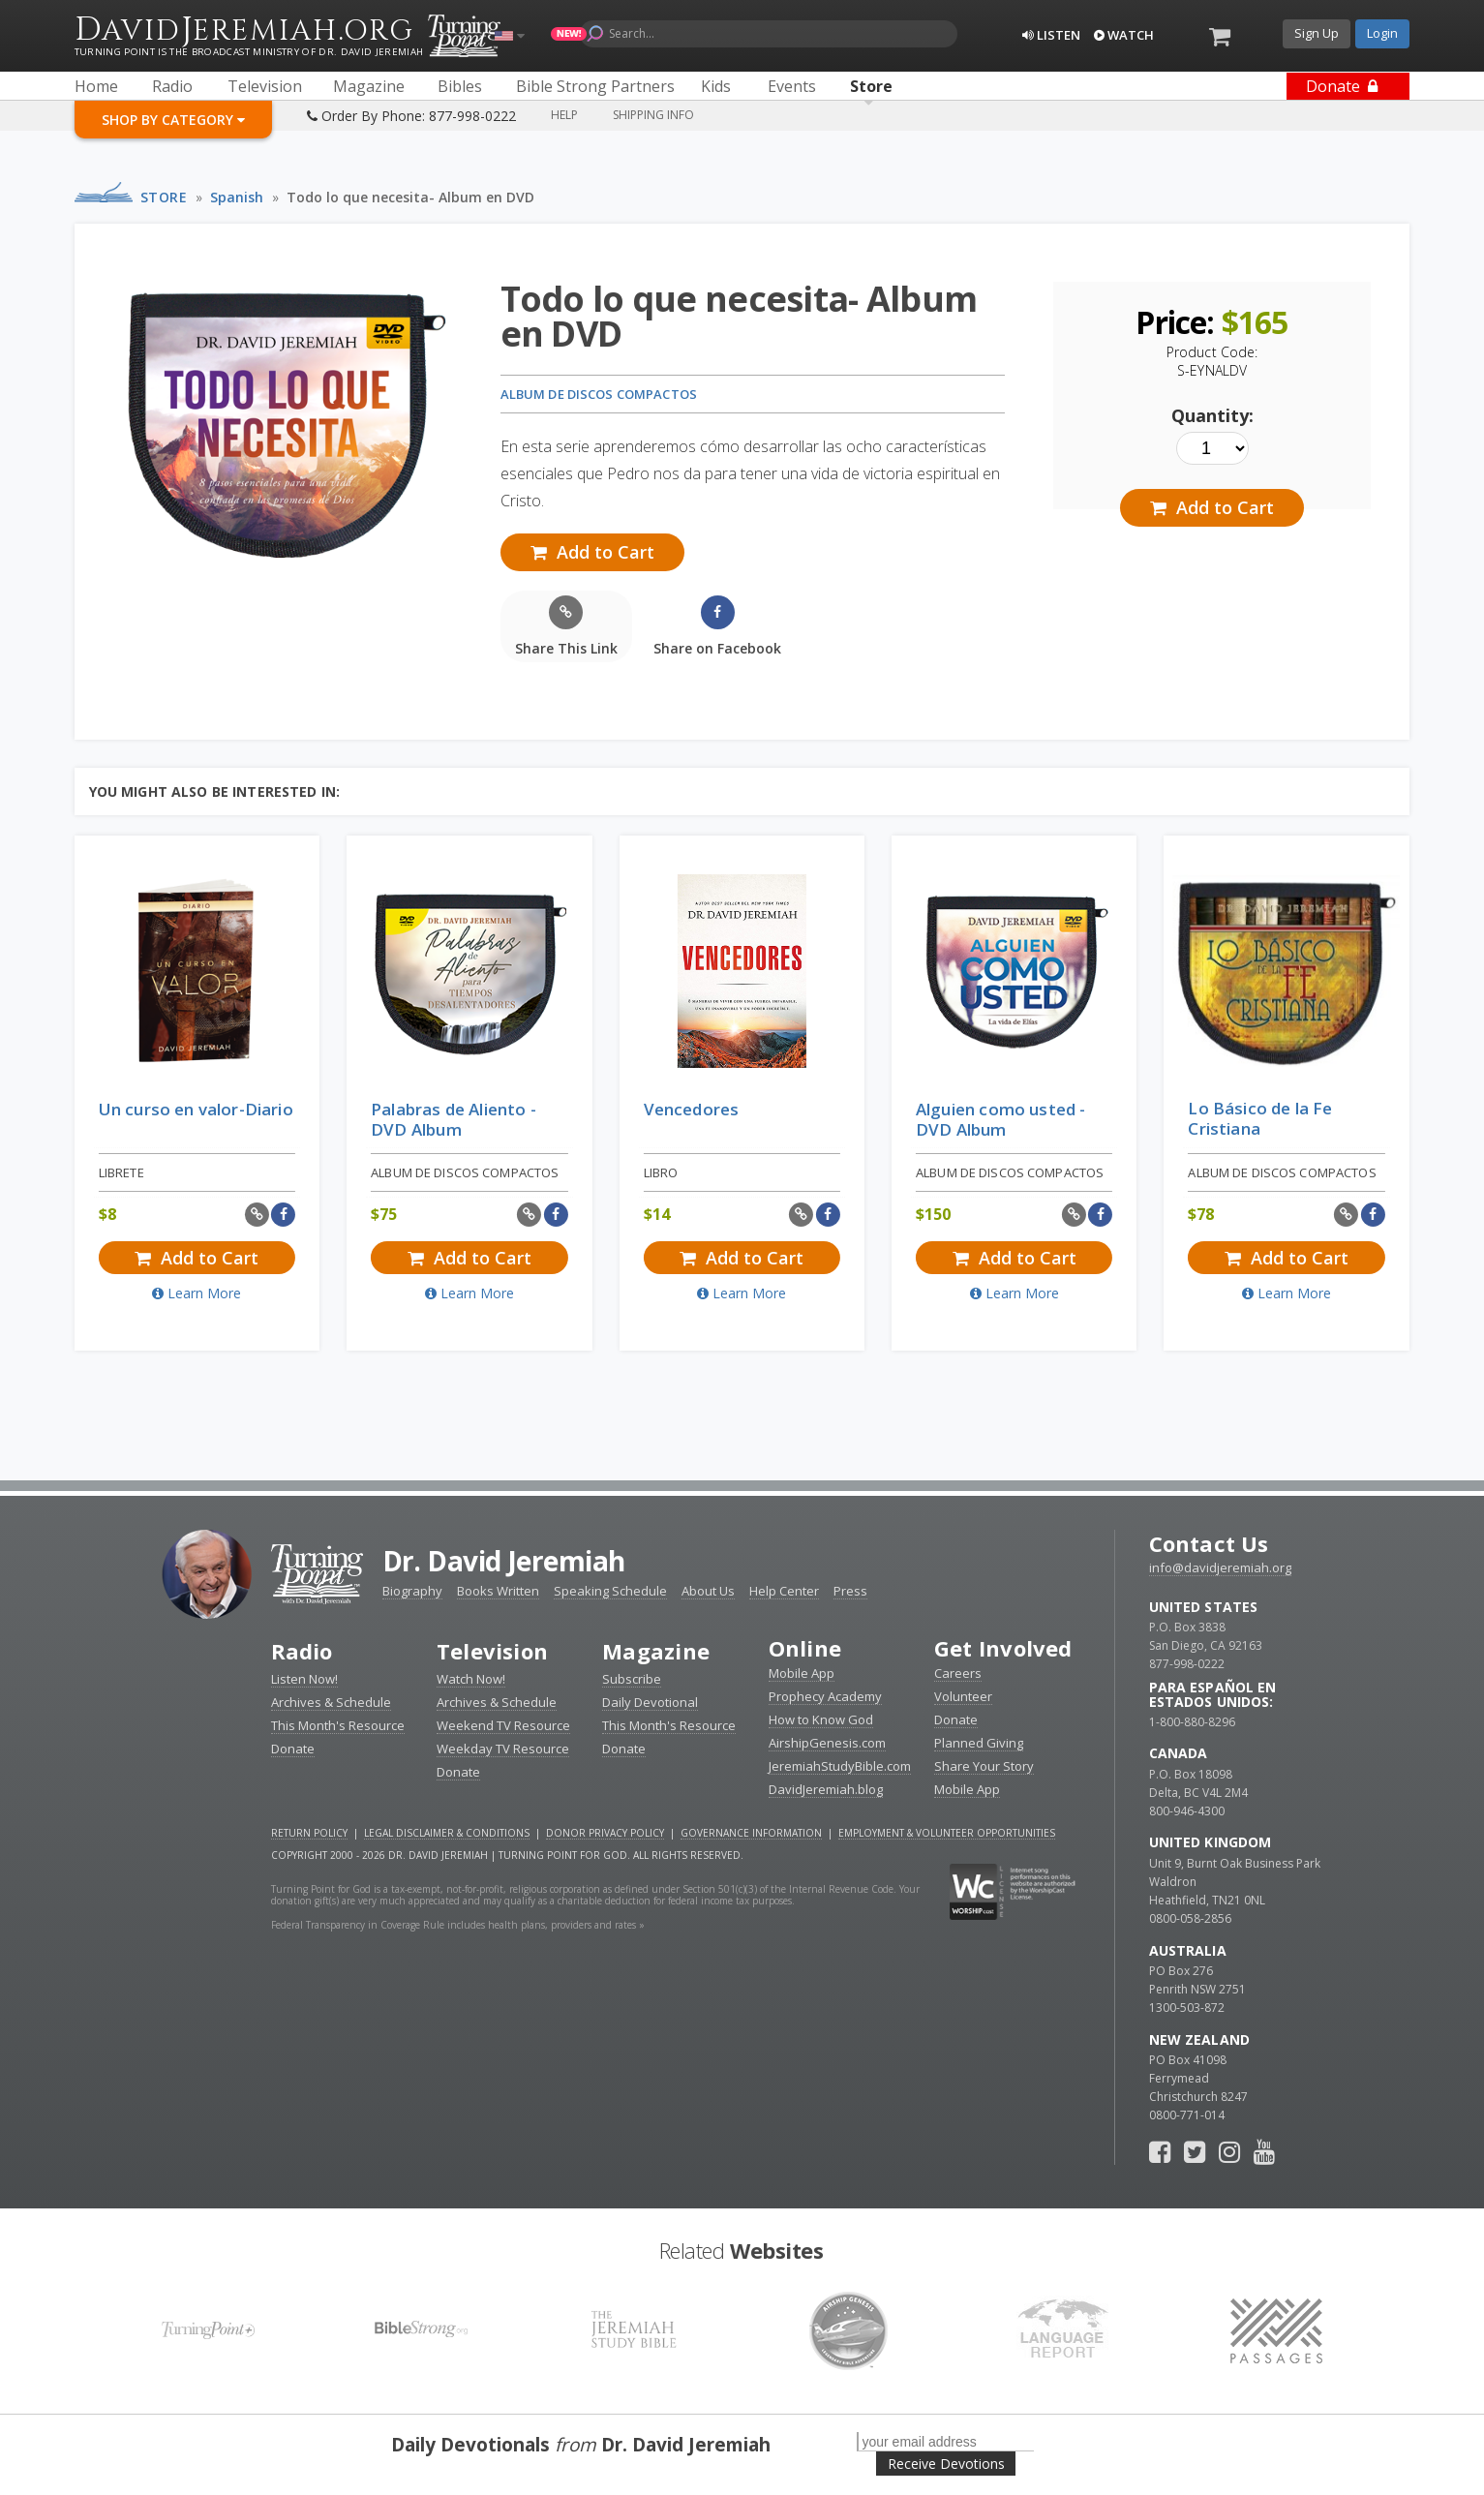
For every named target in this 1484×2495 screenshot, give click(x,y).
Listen (1051, 35)
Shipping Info (653, 114)
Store (164, 197)
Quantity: (1212, 415)
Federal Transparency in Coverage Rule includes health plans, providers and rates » (458, 1925)
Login (1382, 33)
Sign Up (1316, 33)
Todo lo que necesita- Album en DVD (410, 197)
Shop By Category (173, 119)
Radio (302, 1650)
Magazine (656, 1650)
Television (492, 1650)
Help (564, 114)
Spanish (236, 197)
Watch (1124, 35)
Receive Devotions (946, 2463)
